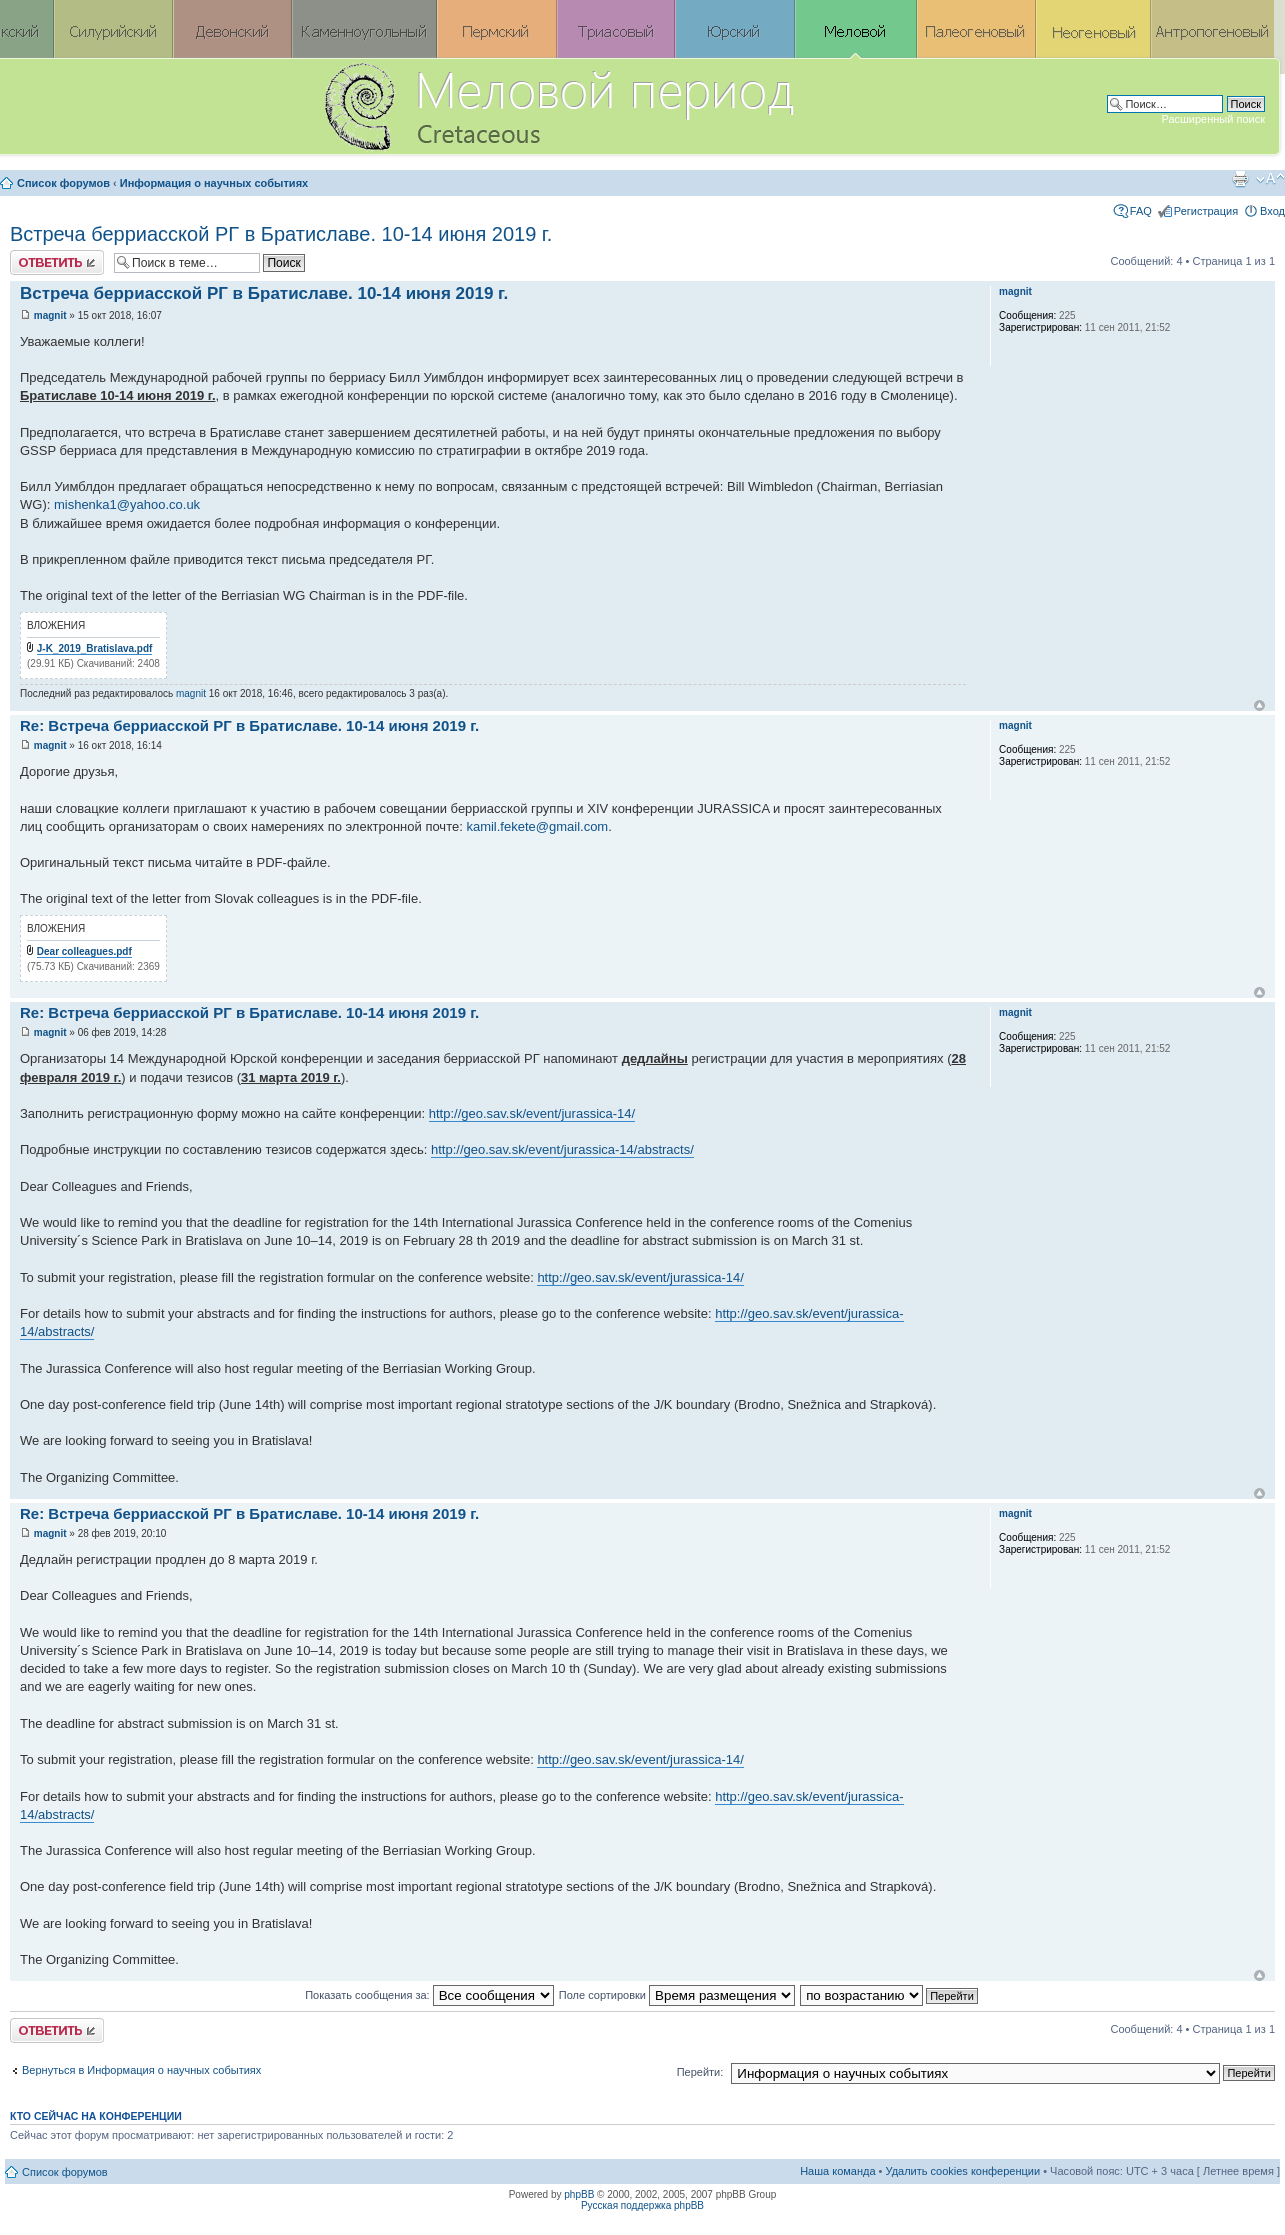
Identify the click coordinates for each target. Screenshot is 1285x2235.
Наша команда (837, 2171)
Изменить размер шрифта (1270, 179)
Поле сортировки (677, 1995)
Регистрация (1206, 211)
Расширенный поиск (1213, 119)
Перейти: (700, 2072)
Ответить (57, 262)
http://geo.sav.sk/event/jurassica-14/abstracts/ (562, 1149)
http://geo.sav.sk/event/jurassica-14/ (532, 1113)
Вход (1272, 211)
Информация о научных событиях (214, 183)
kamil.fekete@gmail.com (537, 826)
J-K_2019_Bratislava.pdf (95, 648)
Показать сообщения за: (429, 1995)
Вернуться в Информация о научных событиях (141, 2070)
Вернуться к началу (1259, 705)
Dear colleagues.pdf (84, 951)
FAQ (1141, 211)
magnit (50, 315)
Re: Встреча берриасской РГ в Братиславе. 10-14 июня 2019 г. (249, 725)
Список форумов (63, 183)
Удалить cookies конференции (963, 2171)
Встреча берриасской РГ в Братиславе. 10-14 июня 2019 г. (281, 234)
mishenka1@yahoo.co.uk (127, 504)
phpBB (579, 2194)
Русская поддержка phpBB (642, 2205)
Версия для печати (1240, 179)
